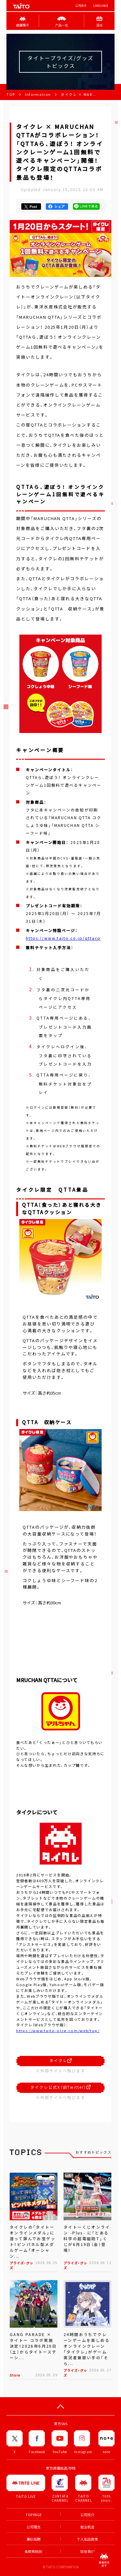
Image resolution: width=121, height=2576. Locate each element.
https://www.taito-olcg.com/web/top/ (58, 2030)
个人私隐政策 (87, 2539)
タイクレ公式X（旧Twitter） (60, 2087)
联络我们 (87, 2551)
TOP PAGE (33, 2514)
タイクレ (60, 2060)
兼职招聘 (33, 2539)
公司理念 (33, 2527)
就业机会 (87, 2527)
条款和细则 (33, 2551)
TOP (10, 94)
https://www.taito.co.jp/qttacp (63, 938)
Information (38, 94)
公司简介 (81, 6)
